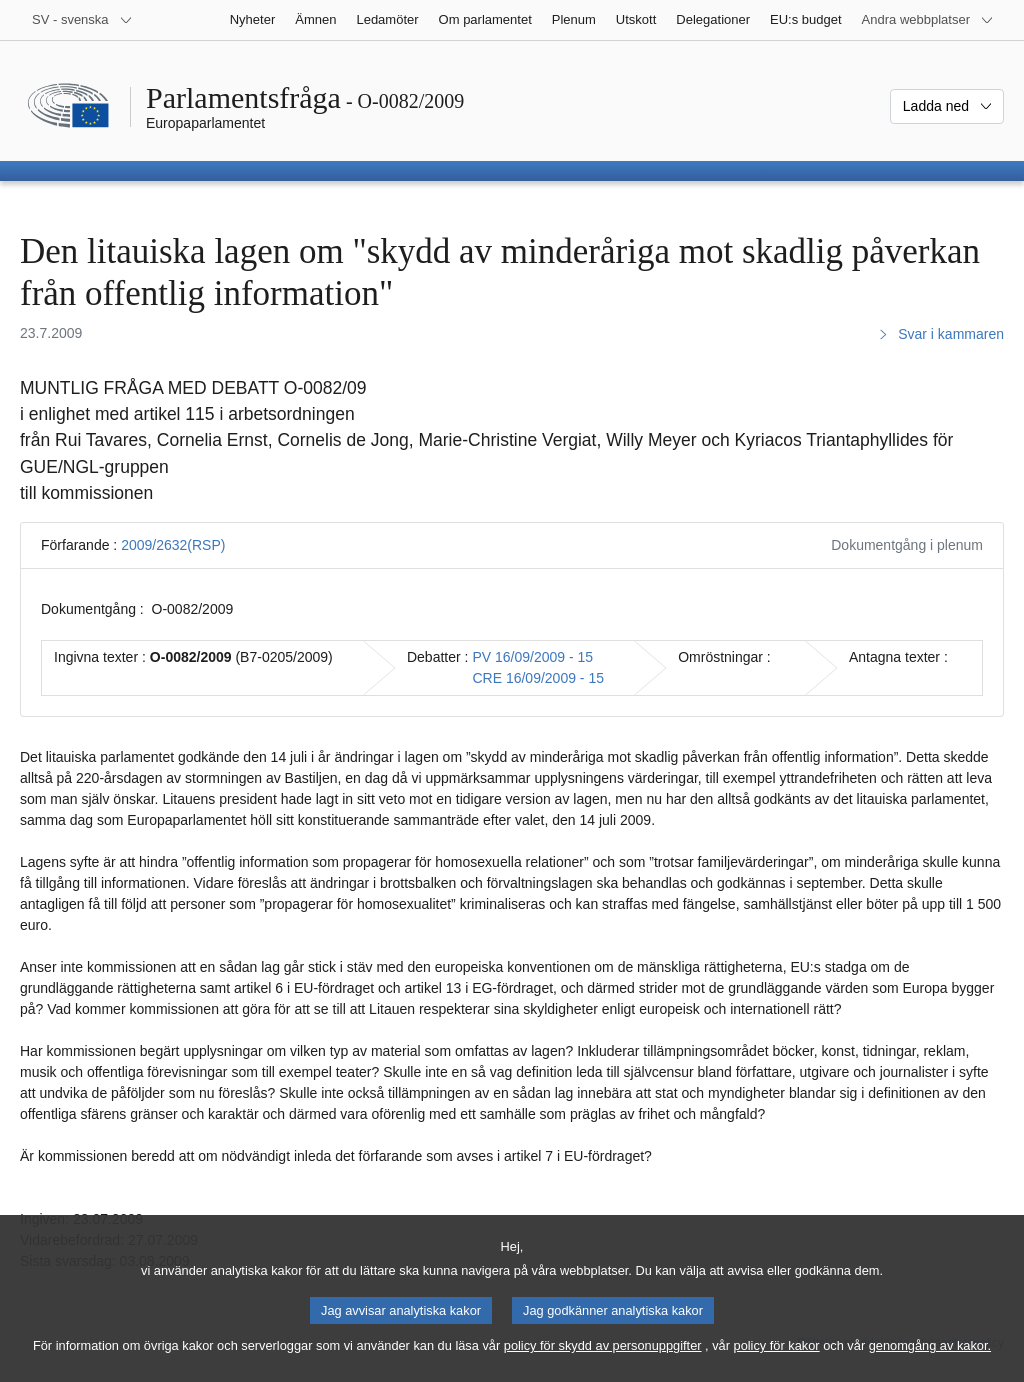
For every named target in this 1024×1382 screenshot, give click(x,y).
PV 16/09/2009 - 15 (532, 657)
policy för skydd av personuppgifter (603, 1360)
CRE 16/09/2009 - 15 (538, 678)
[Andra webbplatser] (928, 20)
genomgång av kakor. (930, 1360)
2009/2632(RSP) (173, 545)
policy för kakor (777, 1360)
